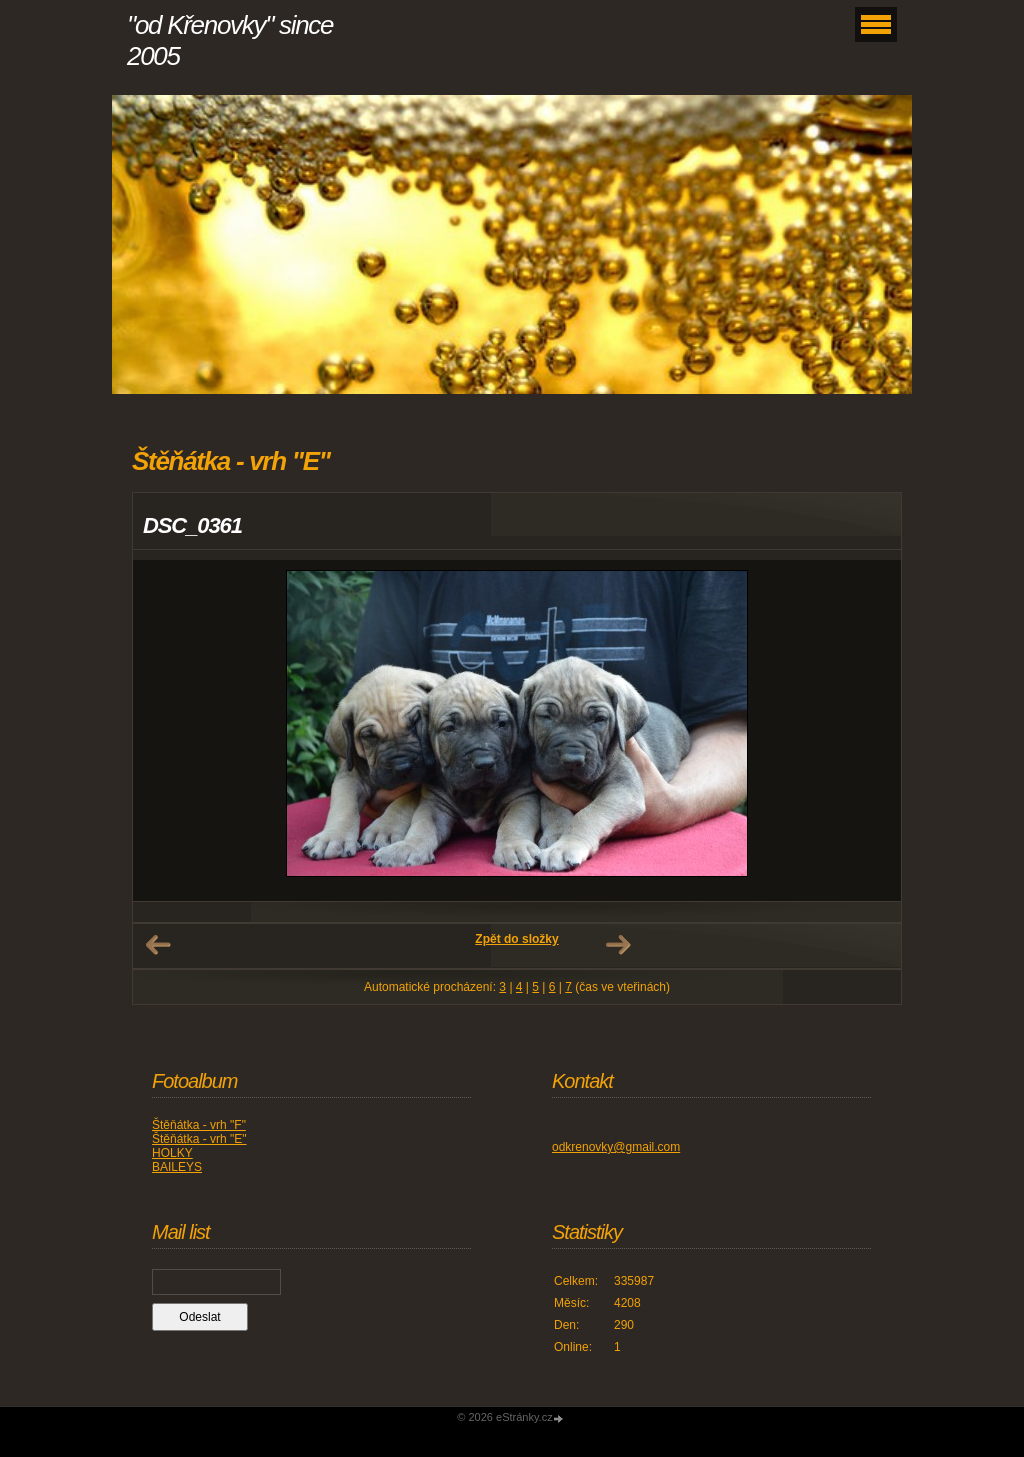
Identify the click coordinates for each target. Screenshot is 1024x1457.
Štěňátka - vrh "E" (199, 1139)
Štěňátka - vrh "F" (199, 1125)
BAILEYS (177, 1167)
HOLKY (172, 1153)
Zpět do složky (516, 939)
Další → (618, 945)
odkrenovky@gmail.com (616, 1147)
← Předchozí (158, 945)
